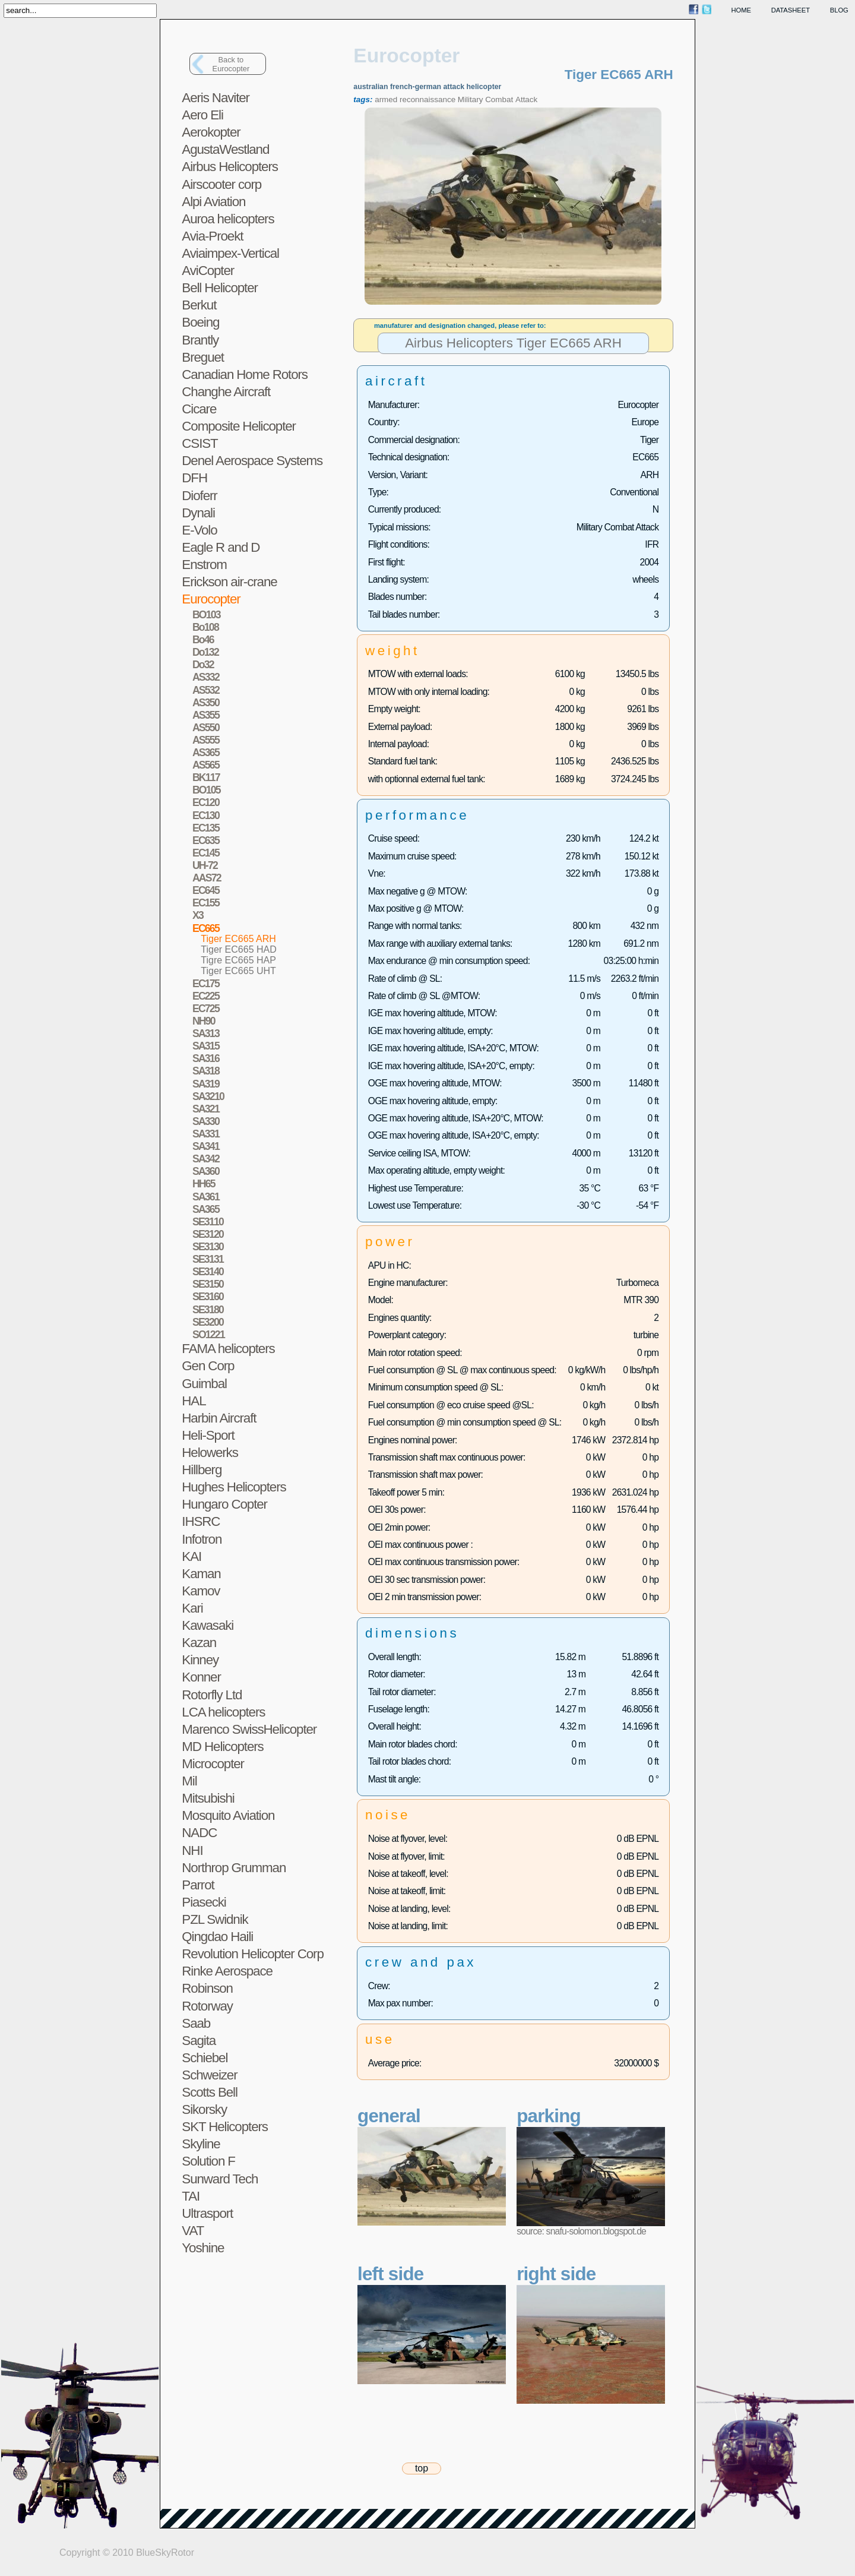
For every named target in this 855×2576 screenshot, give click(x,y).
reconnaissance (427, 99)
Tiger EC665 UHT (238, 971)
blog (839, 10)
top (421, 2468)
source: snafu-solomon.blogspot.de (581, 2231)
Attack (526, 99)
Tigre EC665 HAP (238, 960)
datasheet (790, 10)
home (742, 10)
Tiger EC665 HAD (238, 949)
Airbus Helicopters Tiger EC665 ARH (513, 343)
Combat (499, 99)
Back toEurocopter (231, 64)
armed (386, 99)
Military (470, 99)
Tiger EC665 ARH (238, 939)
